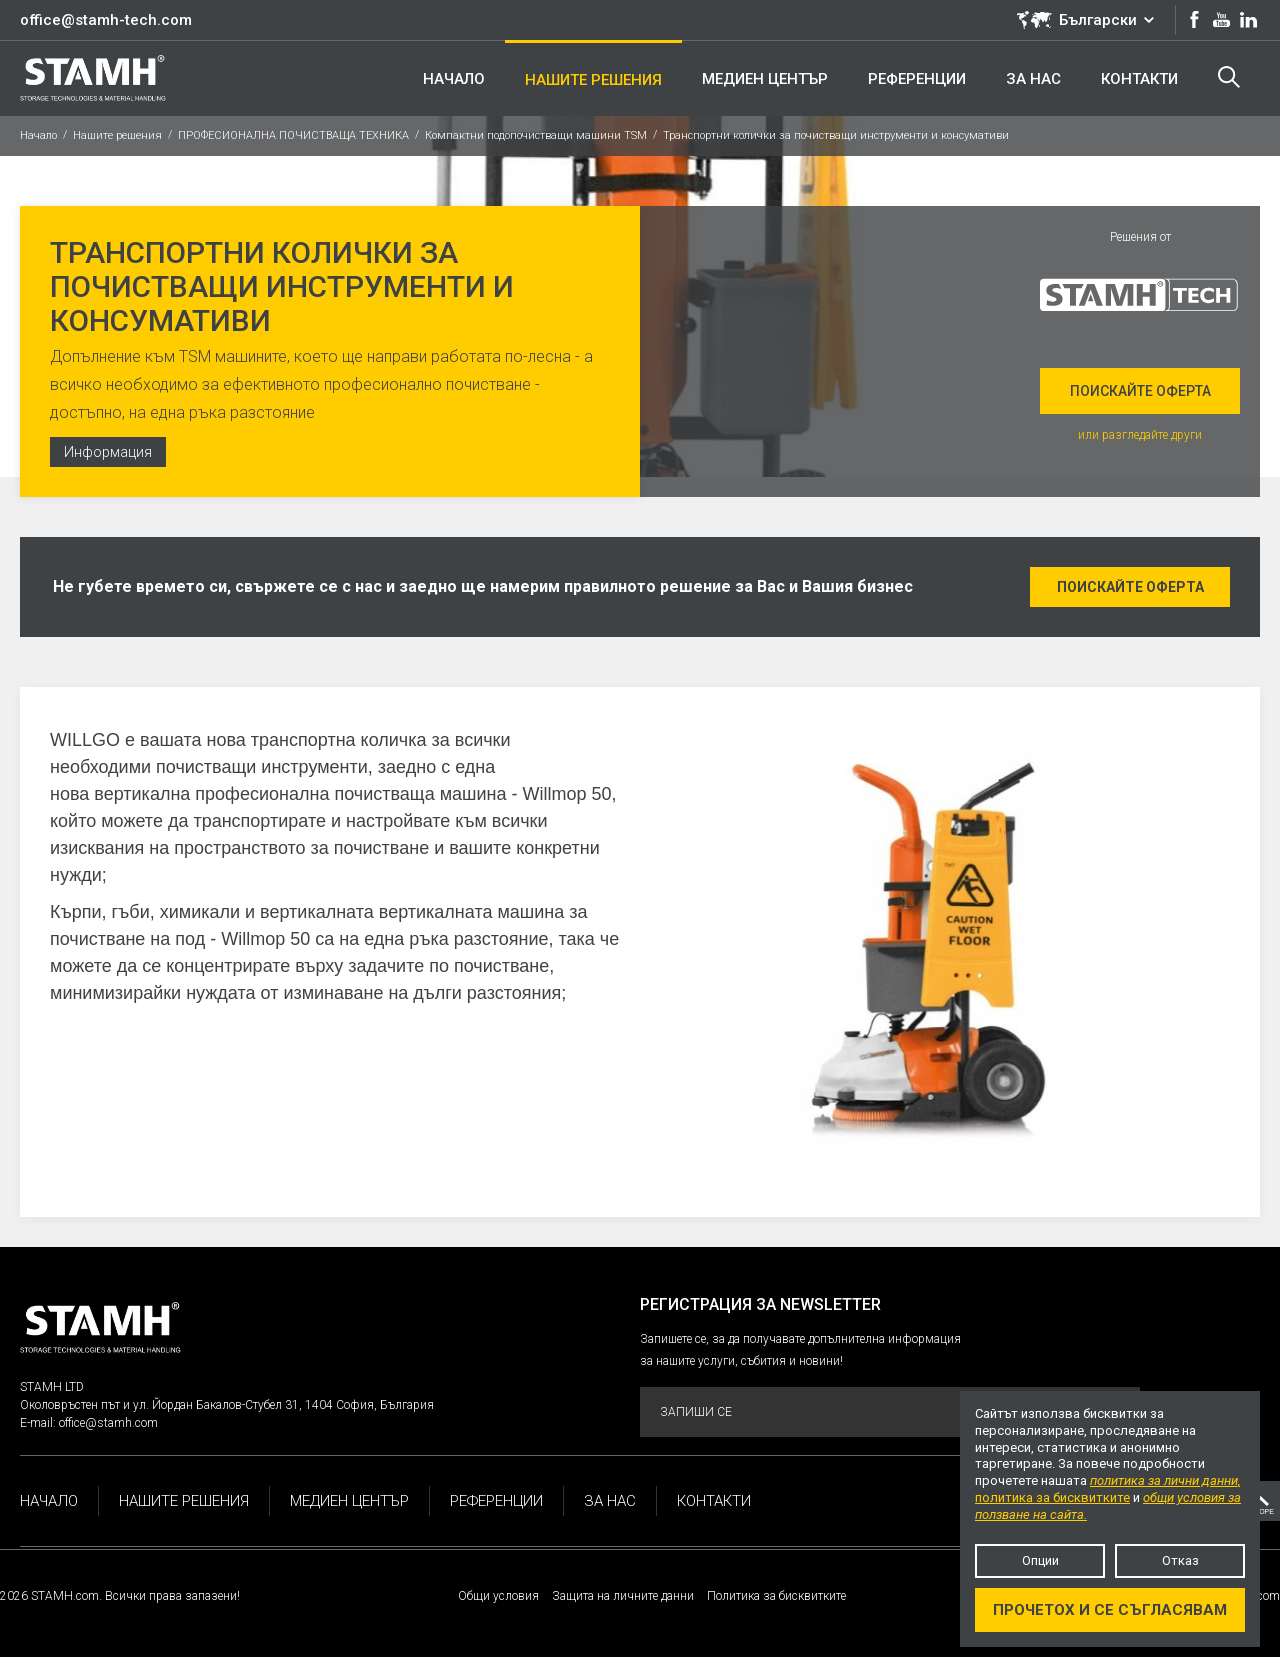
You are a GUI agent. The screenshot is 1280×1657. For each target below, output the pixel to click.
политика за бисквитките (1052, 1497)
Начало (38, 135)
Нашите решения (117, 135)
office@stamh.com (108, 1423)
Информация (108, 452)
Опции (1040, 1560)
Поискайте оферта (1140, 391)
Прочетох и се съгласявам (1110, 1610)
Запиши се (888, 1412)
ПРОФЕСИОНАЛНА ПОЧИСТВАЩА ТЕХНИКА (293, 135)
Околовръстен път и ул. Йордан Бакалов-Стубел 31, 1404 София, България (227, 1405)
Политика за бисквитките (776, 1596)
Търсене (1229, 77)
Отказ (1180, 1560)
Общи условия (498, 1596)
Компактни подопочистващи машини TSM (536, 135)
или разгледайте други (1140, 435)
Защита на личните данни (623, 1596)
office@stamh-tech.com (106, 20)
